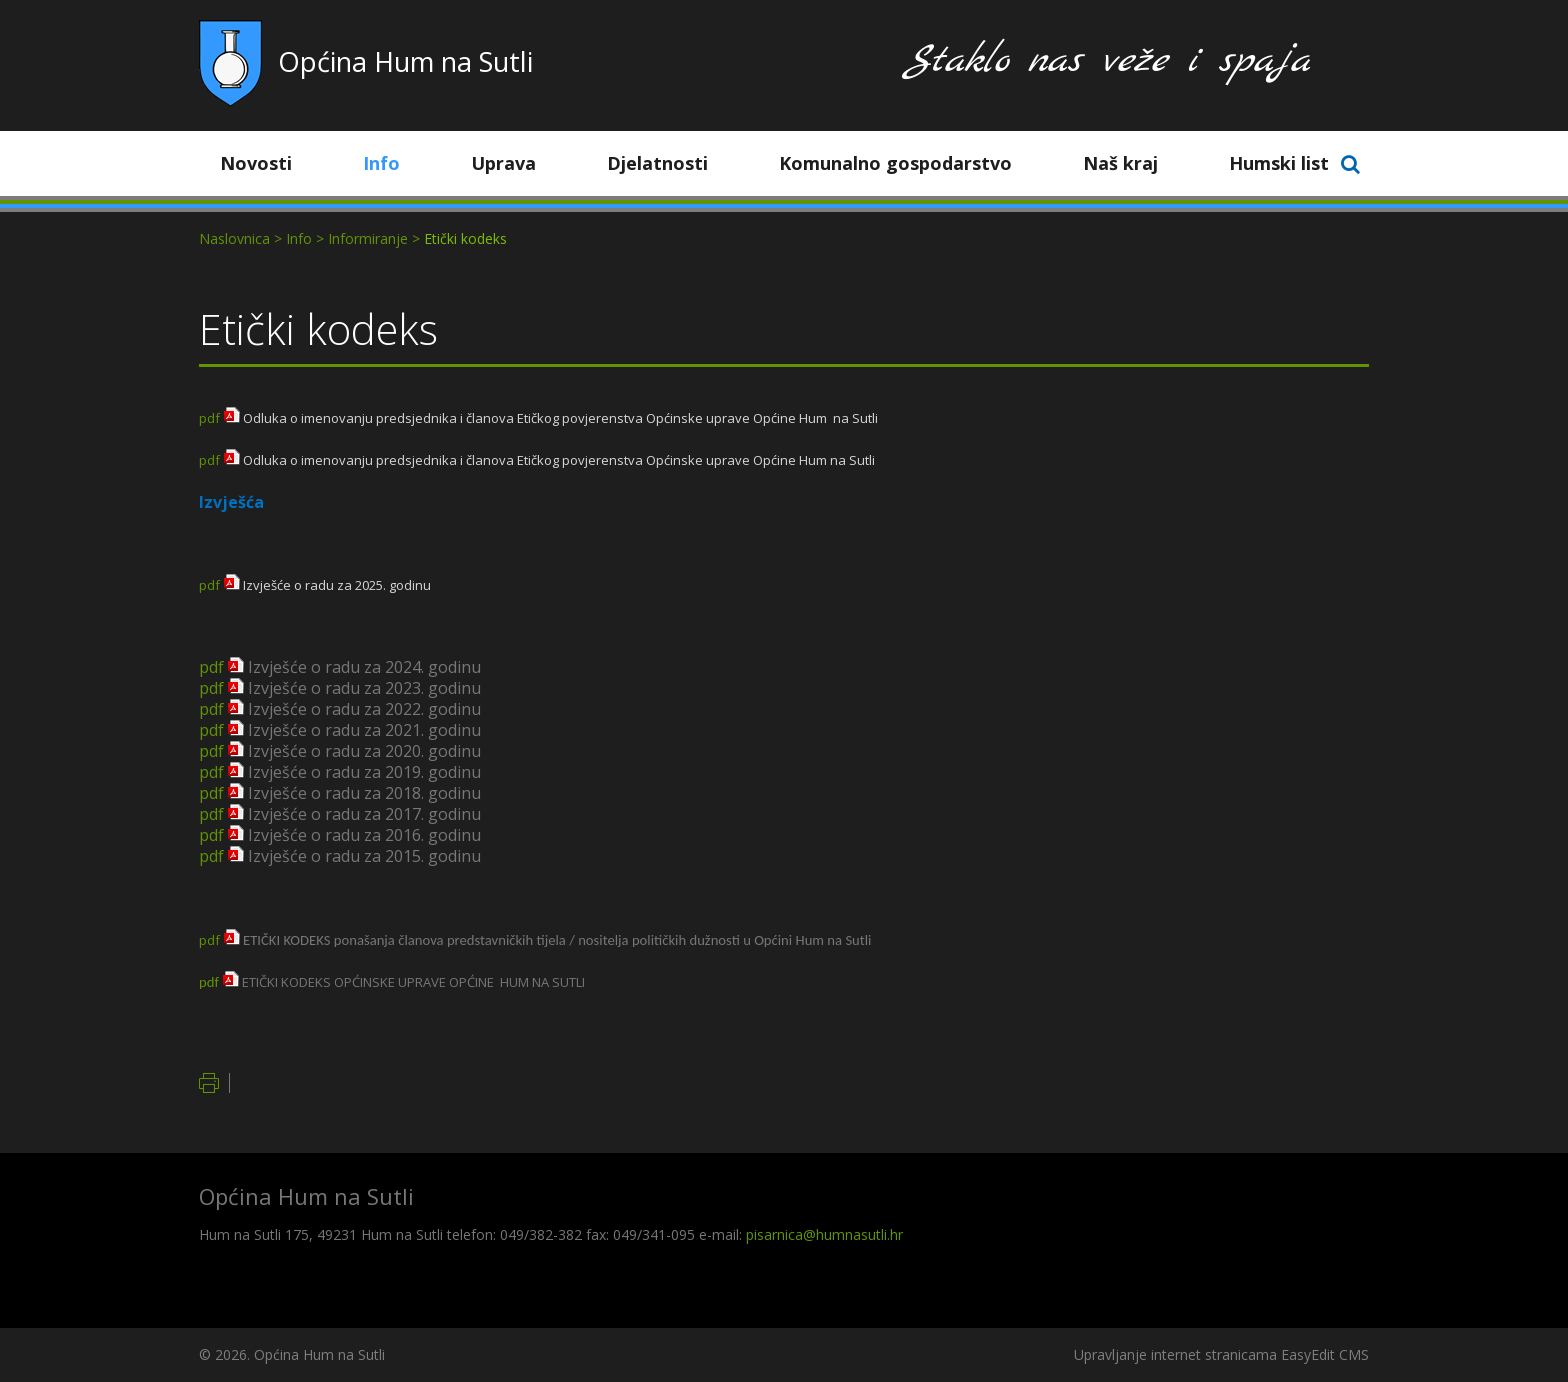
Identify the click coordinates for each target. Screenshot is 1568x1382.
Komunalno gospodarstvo (910, 163)
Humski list (1279, 163)
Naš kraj (1135, 163)
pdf (209, 418)
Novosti (271, 163)
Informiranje (368, 238)
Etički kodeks (465, 238)
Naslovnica (234, 238)
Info (396, 163)
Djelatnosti (672, 163)
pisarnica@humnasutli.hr (824, 1234)
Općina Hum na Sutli (405, 61)
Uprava (518, 163)
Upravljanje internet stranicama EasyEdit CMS (1221, 1354)
